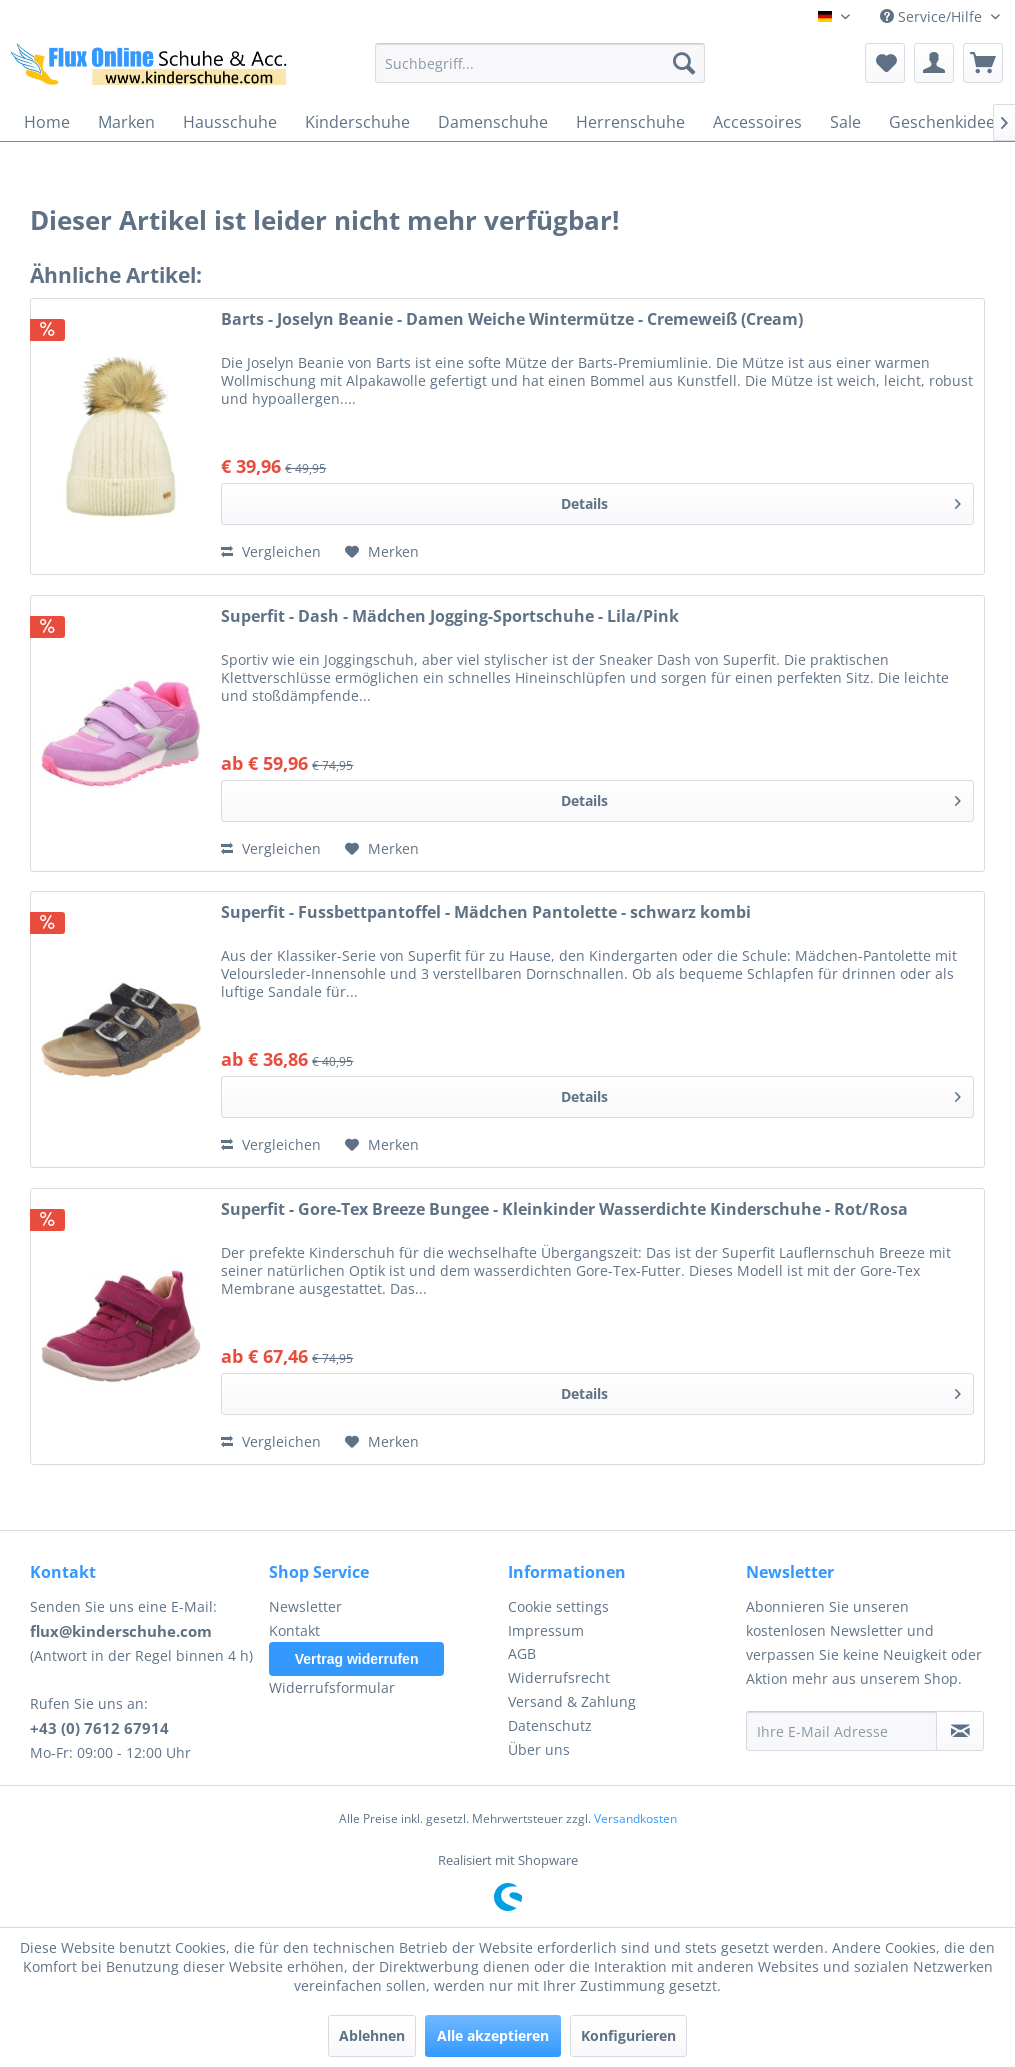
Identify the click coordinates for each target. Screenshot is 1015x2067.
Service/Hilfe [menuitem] (933, 16)
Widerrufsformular (332, 1687)
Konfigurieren (628, 2035)
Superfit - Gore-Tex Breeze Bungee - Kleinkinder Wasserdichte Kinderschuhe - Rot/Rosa (564, 1209)
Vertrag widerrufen (357, 1659)
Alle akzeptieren (493, 2035)
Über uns (539, 1749)
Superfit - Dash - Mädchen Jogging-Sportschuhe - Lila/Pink (450, 616)
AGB (522, 1653)
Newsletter (305, 1606)
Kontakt (294, 1630)
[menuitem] (540, 63)
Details (761, 500)
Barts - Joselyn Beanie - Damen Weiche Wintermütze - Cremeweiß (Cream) (512, 319)
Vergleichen (271, 551)
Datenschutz (550, 1725)
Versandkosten (635, 1818)
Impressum (546, 1630)
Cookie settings (558, 1606)
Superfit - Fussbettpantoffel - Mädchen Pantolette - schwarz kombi (486, 912)
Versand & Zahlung (572, 1701)
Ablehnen (372, 2035)
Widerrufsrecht (559, 1677)
